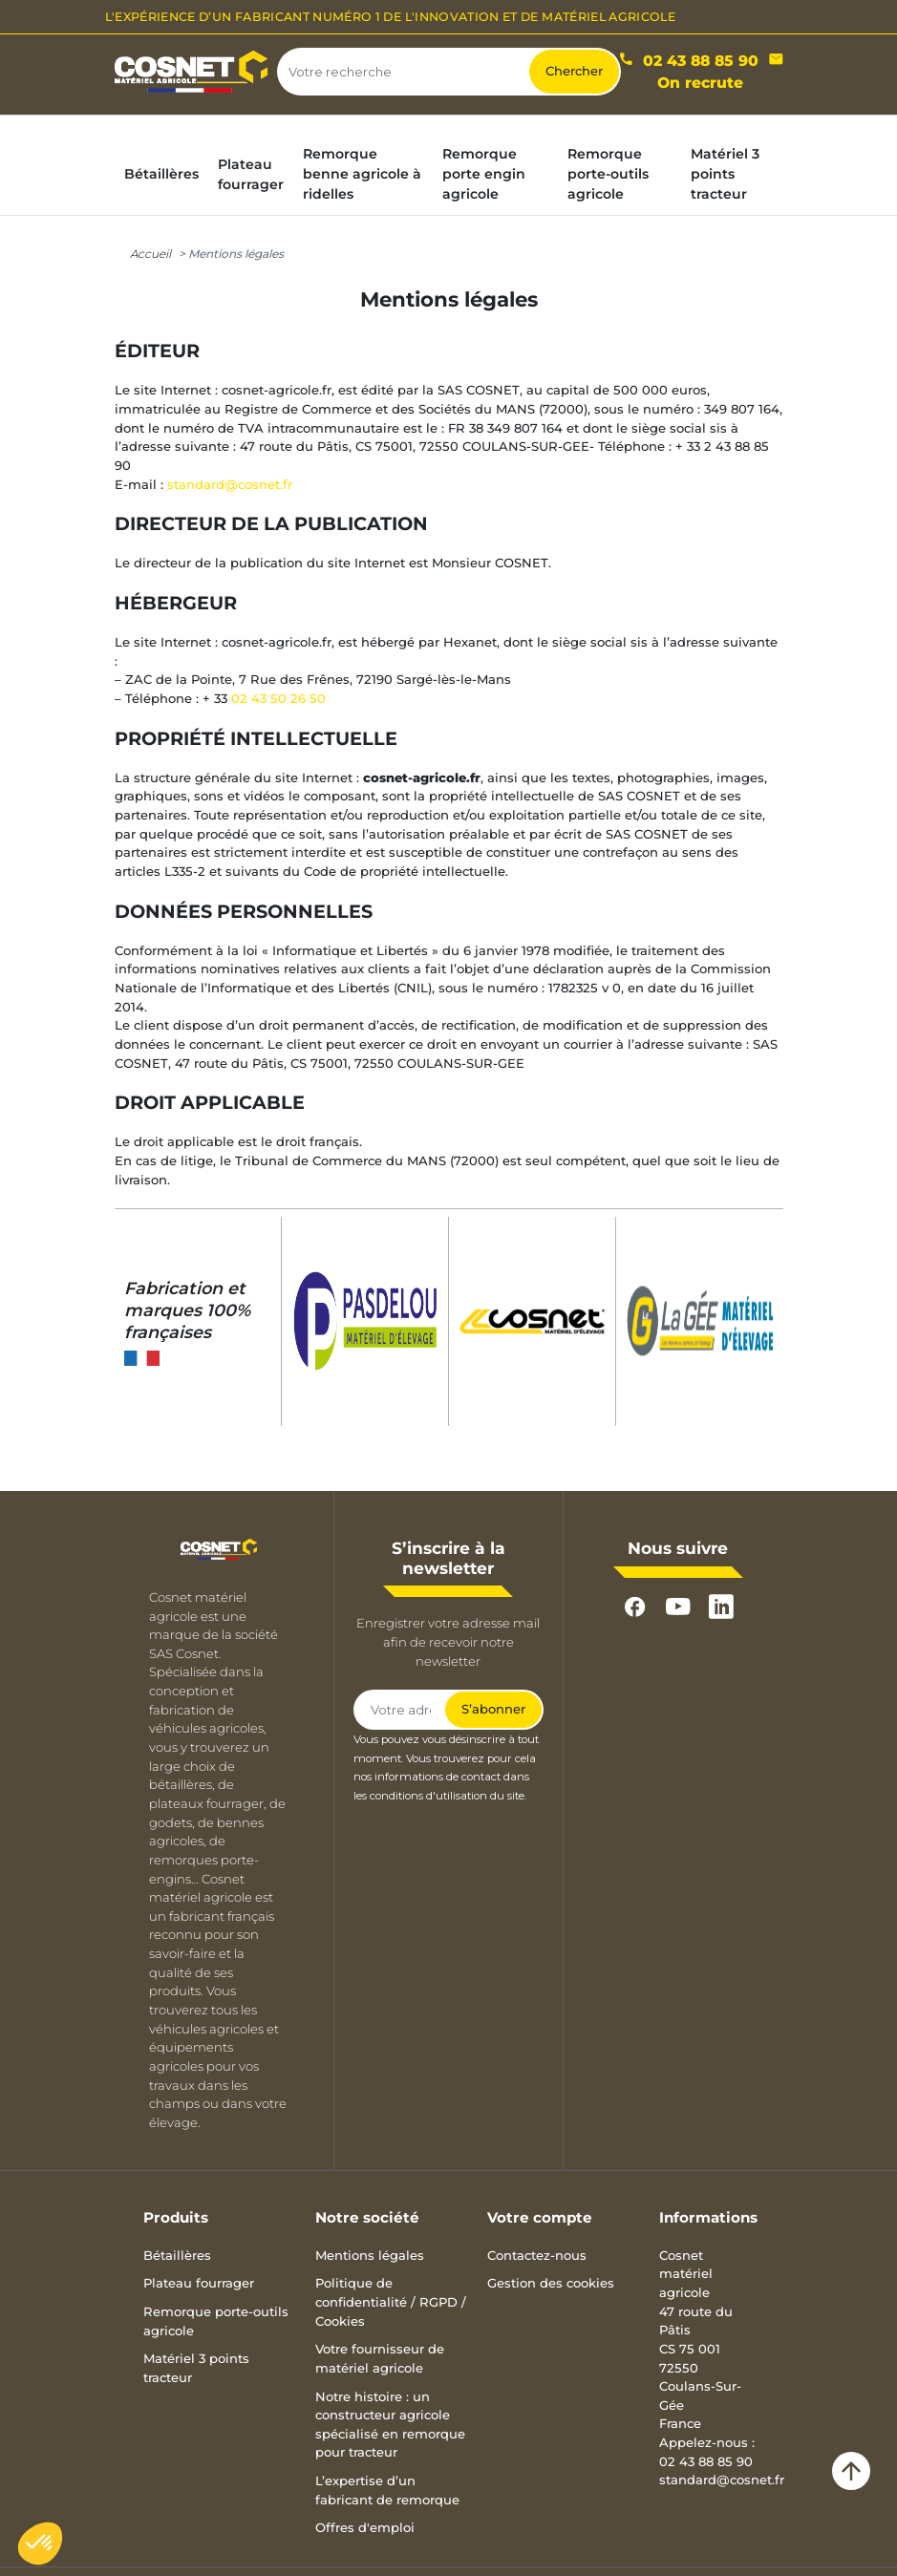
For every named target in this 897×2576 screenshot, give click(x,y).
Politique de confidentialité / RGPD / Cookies (390, 2301)
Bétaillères (177, 2255)
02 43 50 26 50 (278, 698)
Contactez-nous (537, 2255)
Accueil (150, 253)
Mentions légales (369, 2255)
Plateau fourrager (198, 2282)
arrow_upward (851, 2471)
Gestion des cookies (550, 2282)
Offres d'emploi (365, 2527)
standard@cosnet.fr (229, 484)
